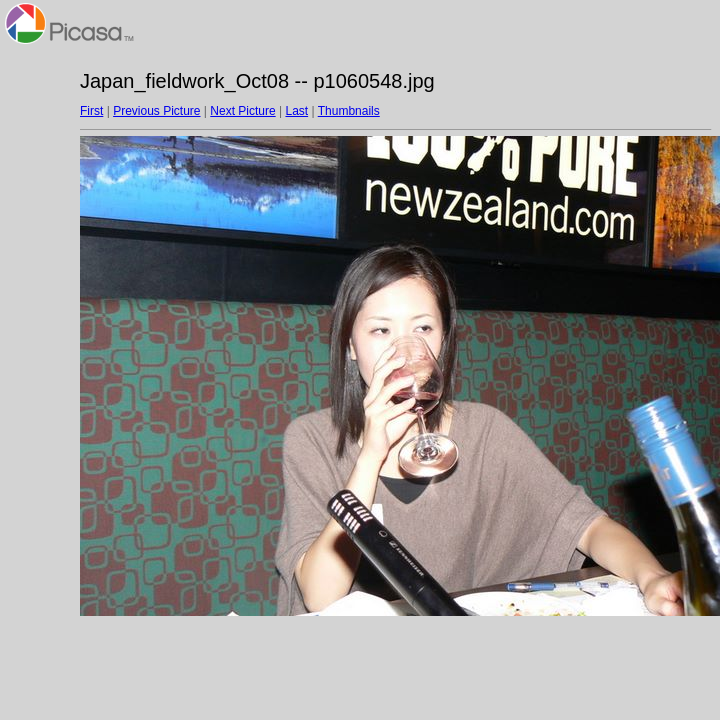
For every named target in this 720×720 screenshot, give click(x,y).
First (91, 111)
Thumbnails (349, 111)
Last (296, 111)
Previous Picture (156, 111)
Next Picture (242, 111)
